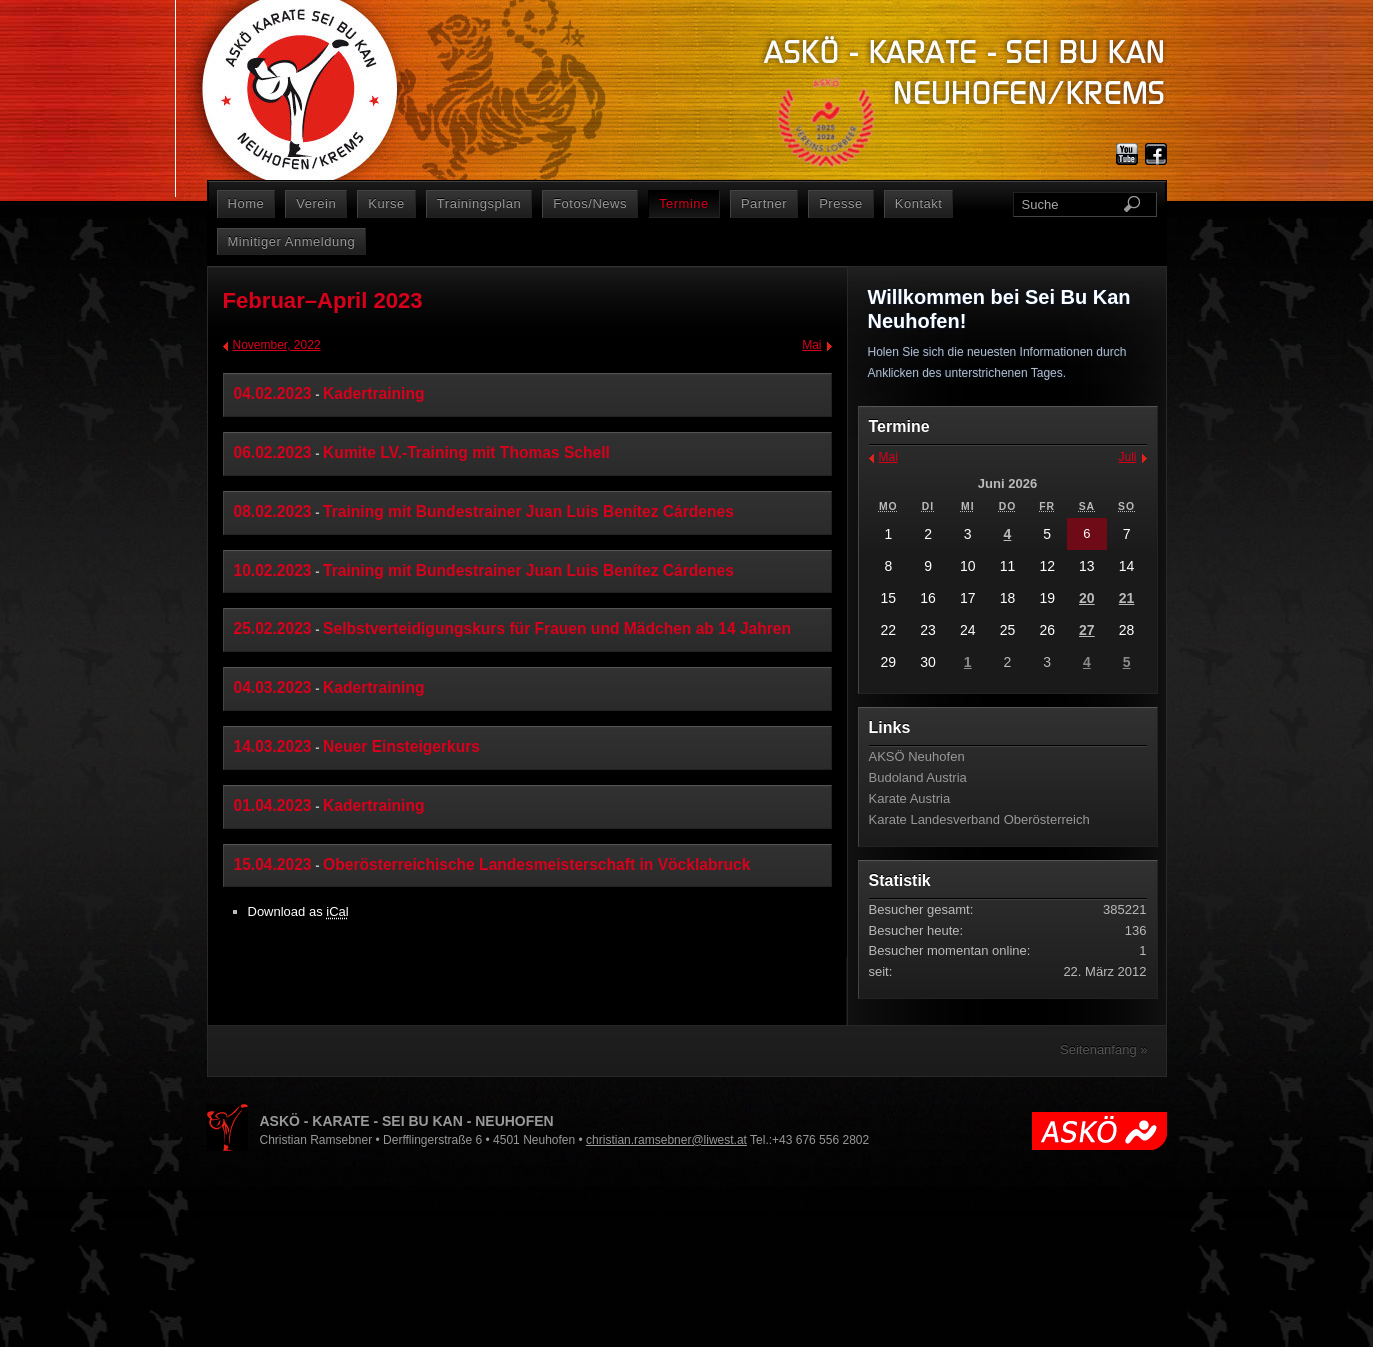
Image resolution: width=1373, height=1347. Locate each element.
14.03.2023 (273, 746)
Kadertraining (373, 393)
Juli (1127, 457)
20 (1087, 598)
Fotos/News (590, 203)
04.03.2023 (273, 687)
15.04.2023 (273, 864)
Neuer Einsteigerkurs (401, 746)
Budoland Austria (918, 777)
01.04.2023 (273, 805)
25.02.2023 (273, 628)
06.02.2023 (273, 452)
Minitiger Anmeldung (292, 241)
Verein (316, 203)
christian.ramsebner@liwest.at (666, 1140)
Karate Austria (910, 798)
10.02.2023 (273, 570)
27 (1087, 630)
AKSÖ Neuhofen (917, 756)
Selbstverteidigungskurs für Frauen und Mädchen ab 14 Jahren (557, 628)
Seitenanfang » (1103, 1049)
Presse (841, 203)
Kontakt (919, 203)
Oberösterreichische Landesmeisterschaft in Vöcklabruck (536, 864)
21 (1127, 598)
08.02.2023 (273, 511)
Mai (811, 345)
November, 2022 (277, 345)
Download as (298, 911)
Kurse (386, 203)
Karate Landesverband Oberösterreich (979, 819)
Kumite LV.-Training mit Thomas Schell (466, 452)
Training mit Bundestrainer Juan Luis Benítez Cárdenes (528, 511)
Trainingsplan (479, 203)
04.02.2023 (273, 393)
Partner (764, 203)
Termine (684, 203)
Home (246, 203)
